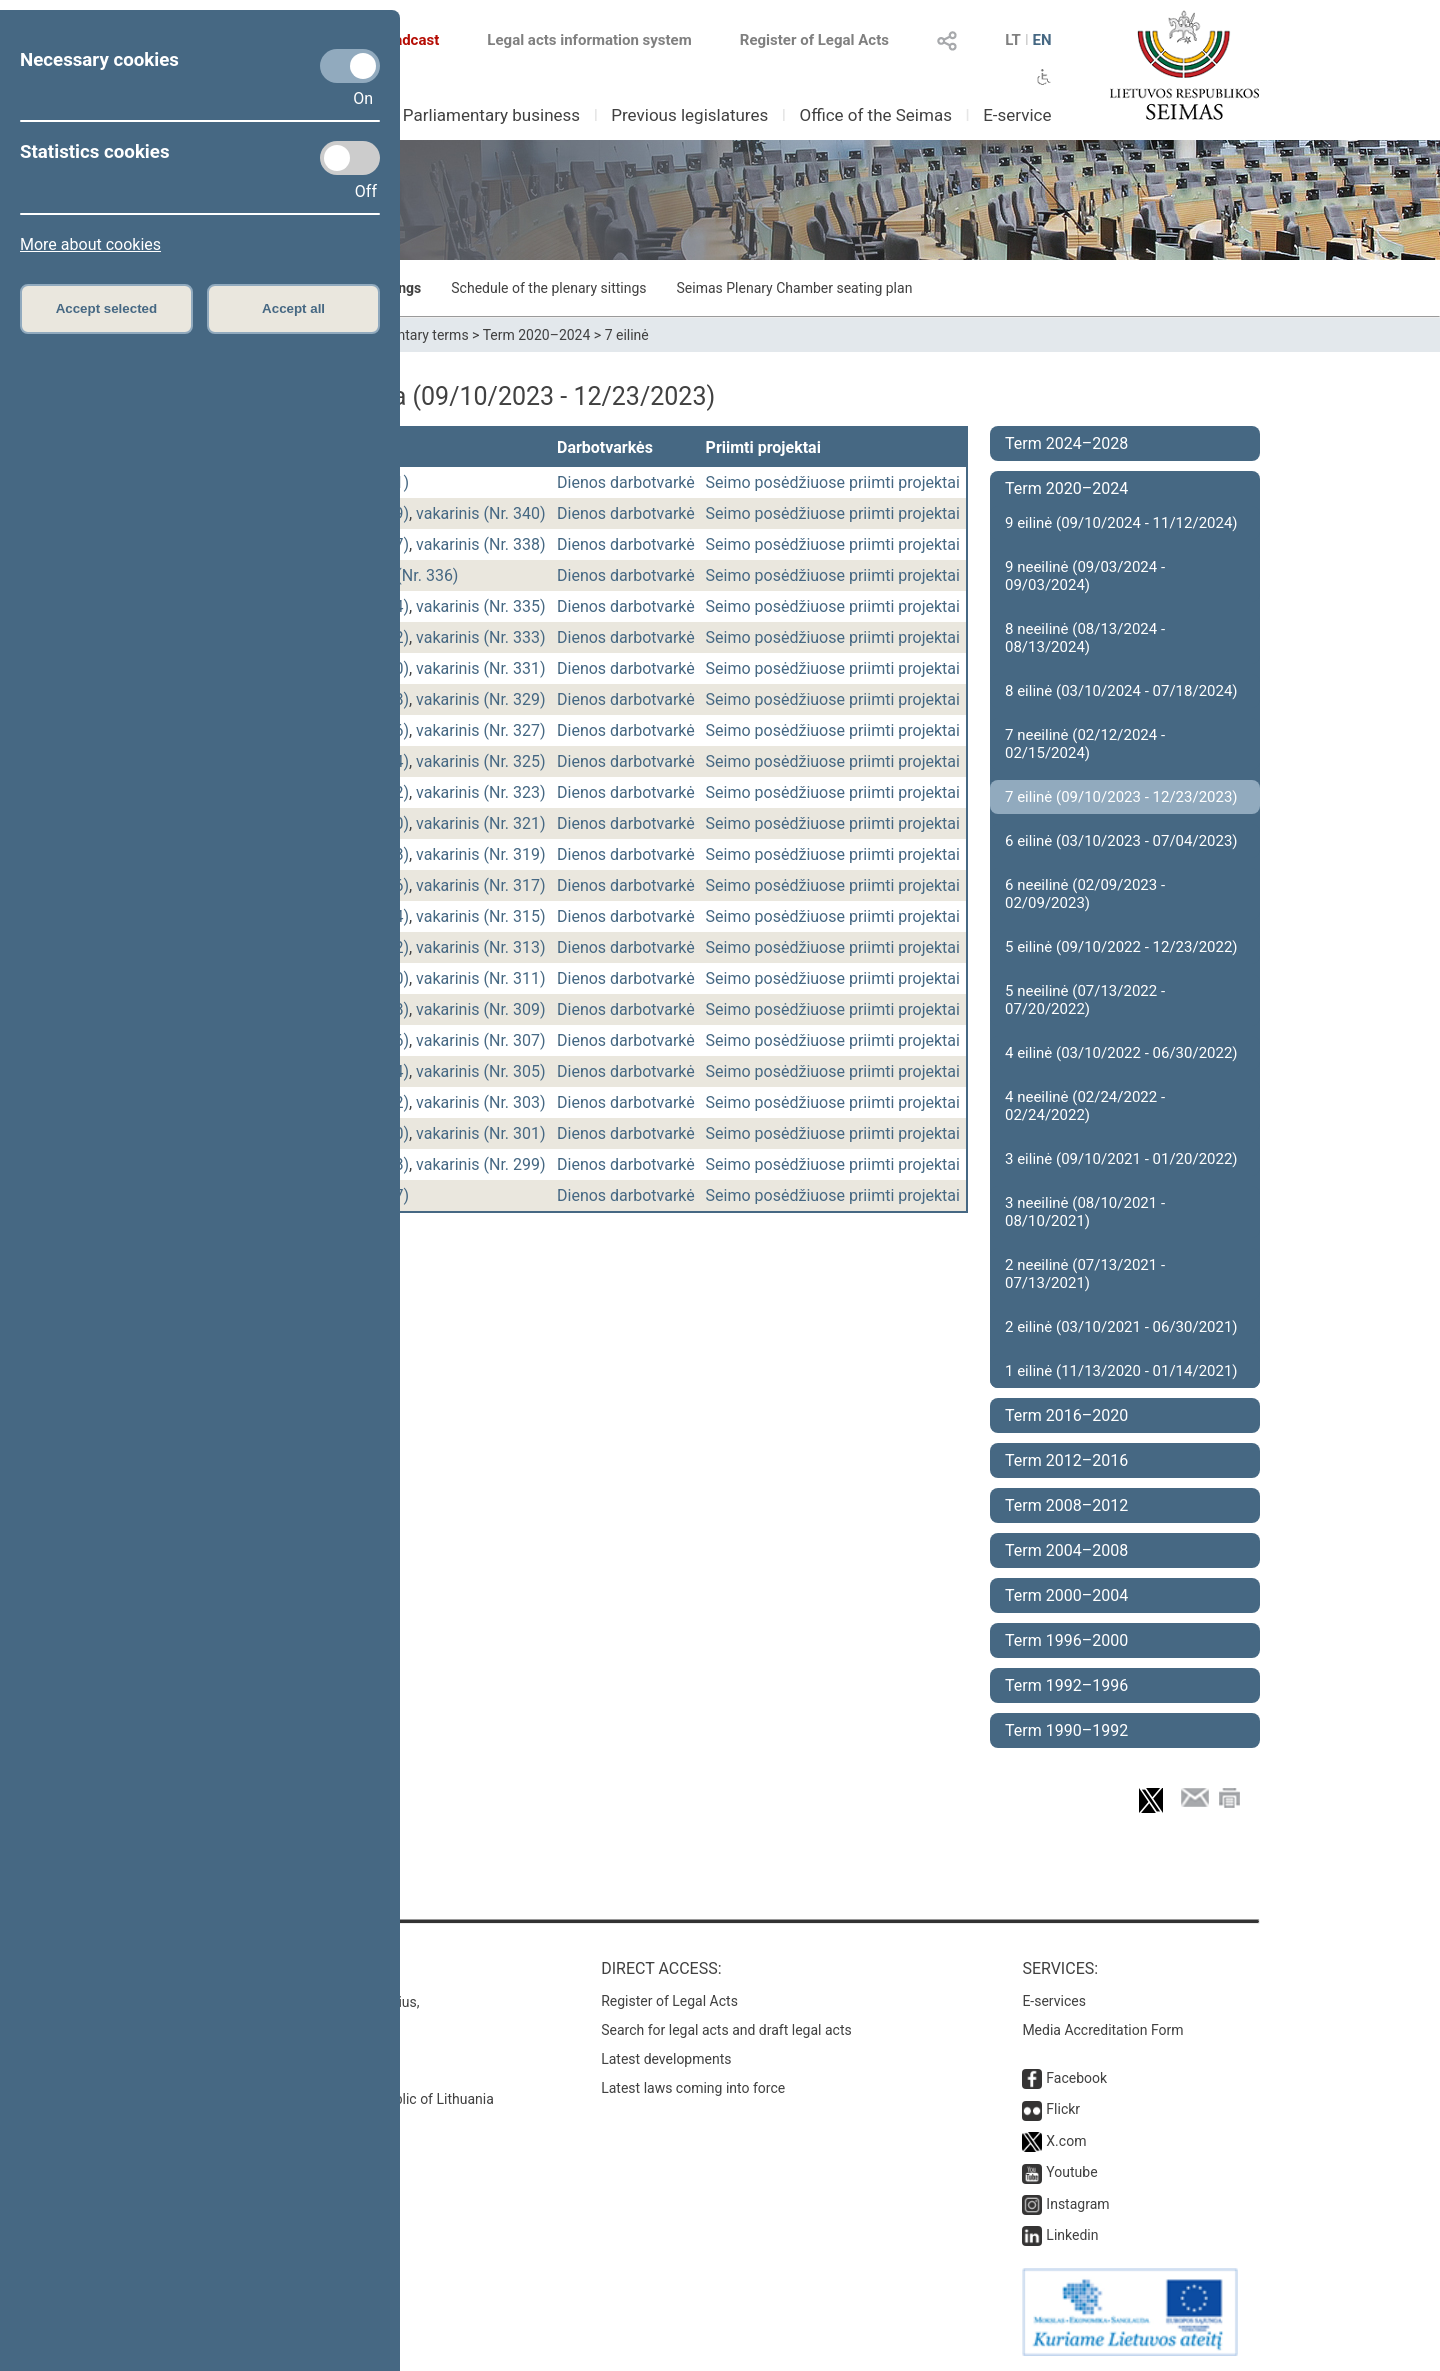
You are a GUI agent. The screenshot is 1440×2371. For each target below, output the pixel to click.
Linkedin (1072, 2235)
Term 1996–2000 (1066, 1640)
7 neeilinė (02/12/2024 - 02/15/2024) (1085, 744)
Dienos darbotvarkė (626, 482)
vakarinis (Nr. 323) (481, 792)
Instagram (1077, 2204)
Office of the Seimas (875, 115)
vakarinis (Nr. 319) (481, 854)
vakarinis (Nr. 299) (481, 1164)
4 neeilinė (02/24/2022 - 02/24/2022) (1085, 1106)
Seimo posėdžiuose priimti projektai (833, 482)
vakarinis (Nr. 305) (481, 1071)
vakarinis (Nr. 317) (481, 885)
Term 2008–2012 (1066, 1505)
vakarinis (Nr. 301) (481, 1133)
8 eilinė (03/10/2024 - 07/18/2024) (1121, 691)
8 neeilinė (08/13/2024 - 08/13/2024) (1085, 638)
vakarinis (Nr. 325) (481, 761)
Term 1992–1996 (1066, 1685)
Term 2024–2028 (1066, 443)
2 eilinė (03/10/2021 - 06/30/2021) (1121, 1327)
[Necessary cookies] (350, 66)
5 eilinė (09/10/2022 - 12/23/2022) (1121, 947)
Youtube (1071, 2172)
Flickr (1063, 2109)
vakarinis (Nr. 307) (481, 1040)
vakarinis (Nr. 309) (481, 1009)
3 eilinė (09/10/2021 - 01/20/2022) (1121, 1159)
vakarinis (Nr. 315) (481, 916)
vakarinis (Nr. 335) (481, 606)
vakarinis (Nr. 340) (481, 513)
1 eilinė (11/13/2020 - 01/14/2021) (1121, 1371)
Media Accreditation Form (1102, 2030)
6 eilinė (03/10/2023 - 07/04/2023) (1121, 841)
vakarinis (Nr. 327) (481, 730)
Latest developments (666, 2059)
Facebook (1076, 2078)
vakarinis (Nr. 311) (481, 978)
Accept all (293, 308)
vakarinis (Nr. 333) (481, 637)
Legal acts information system (589, 40)
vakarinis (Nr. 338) (481, 544)
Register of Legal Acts (814, 40)
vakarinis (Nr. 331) (481, 668)
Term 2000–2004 (1066, 1595)
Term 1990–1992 (1066, 1730)
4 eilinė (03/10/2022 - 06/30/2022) (1121, 1053)
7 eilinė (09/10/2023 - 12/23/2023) (1121, 797)
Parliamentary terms (405, 335)
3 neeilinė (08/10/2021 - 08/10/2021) (1085, 1212)
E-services (1054, 2001)
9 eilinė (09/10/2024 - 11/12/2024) (1121, 523)
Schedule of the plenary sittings (548, 288)
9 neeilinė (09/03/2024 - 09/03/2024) (1085, 576)
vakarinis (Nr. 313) (481, 947)
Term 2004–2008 (1066, 1550)
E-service (1017, 115)
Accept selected (107, 308)
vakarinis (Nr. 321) (481, 823)
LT (1013, 40)
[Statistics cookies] (350, 158)
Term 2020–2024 (537, 335)
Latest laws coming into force (693, 2088)
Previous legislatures (689, 115)
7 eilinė (627, 335)
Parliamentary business (491, 115)
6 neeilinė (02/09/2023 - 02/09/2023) (1085, 894)
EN (1041, 40)
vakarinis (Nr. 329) (481, 699)
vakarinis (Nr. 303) (481, 1102)
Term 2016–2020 (1066, 1415)
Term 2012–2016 (1066, 1460)
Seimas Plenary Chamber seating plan (795, 288)
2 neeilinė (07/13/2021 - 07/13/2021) (1085, 1274)
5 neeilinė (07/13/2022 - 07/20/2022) (1085, 1000)
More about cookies (90, 244)
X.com (1066, 2141)
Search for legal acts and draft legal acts (726, 2030)
